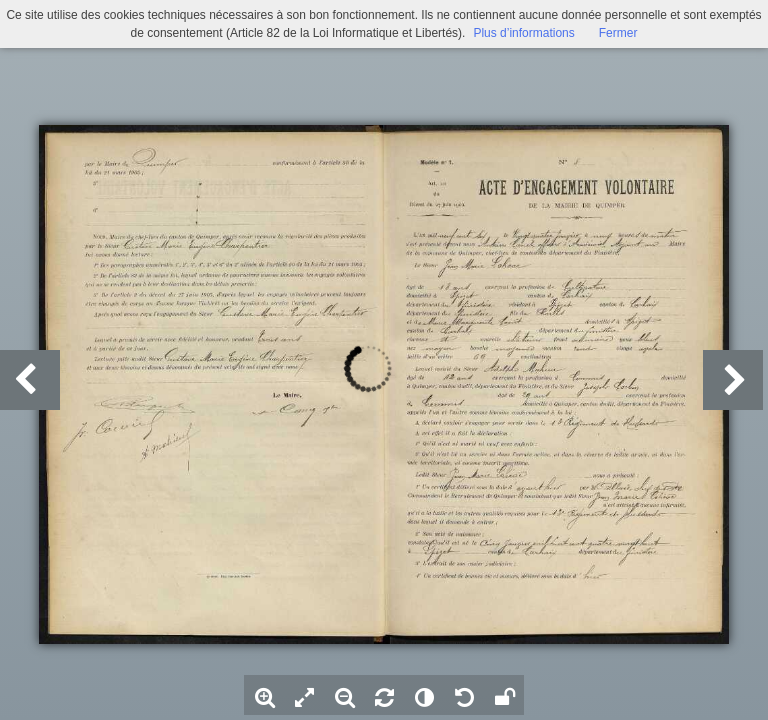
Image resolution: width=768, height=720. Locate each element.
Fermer (618, 33)
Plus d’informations (523, 33)
